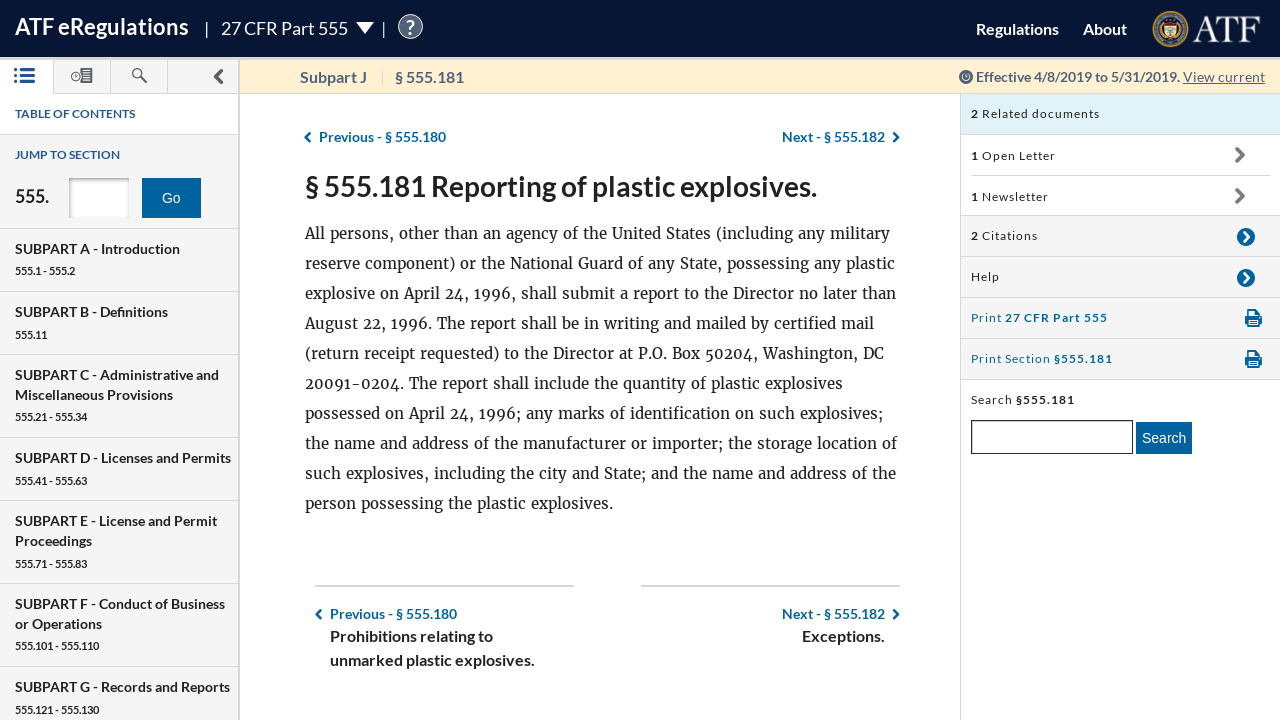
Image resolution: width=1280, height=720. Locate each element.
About (1105, 28)
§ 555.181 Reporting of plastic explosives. (561, 186)
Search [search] (1164, 438)
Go (171, 198)
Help (985, 276)
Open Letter (1013, 155)
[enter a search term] (1052, 437)
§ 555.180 (382, 136)
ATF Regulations (102, 26)
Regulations (1017, 28)
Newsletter (1010, 196)
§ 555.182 (833, 136)
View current (1224, 76)
